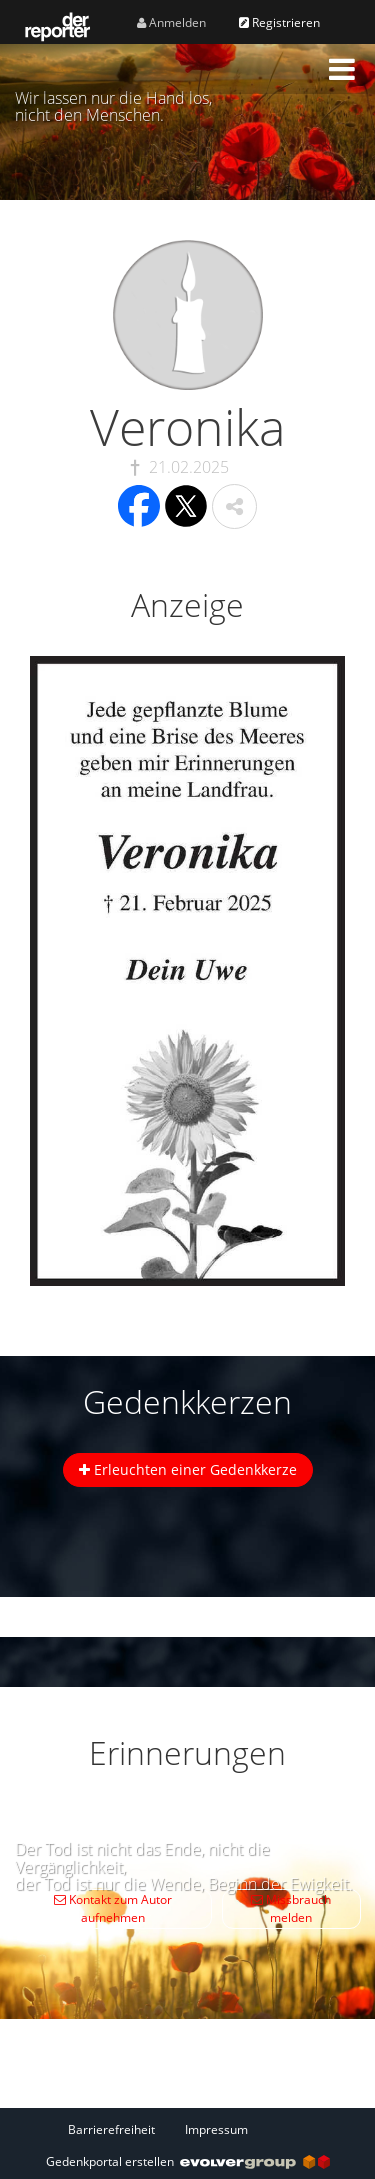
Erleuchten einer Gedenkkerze (188, 1469)
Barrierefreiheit (111, 2129)
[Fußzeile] (188, 2129)
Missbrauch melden (291, 1908)
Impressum (216, 2129)
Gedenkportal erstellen (188, 2161)
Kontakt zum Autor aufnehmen (113, 1908)
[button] (342, 69)
